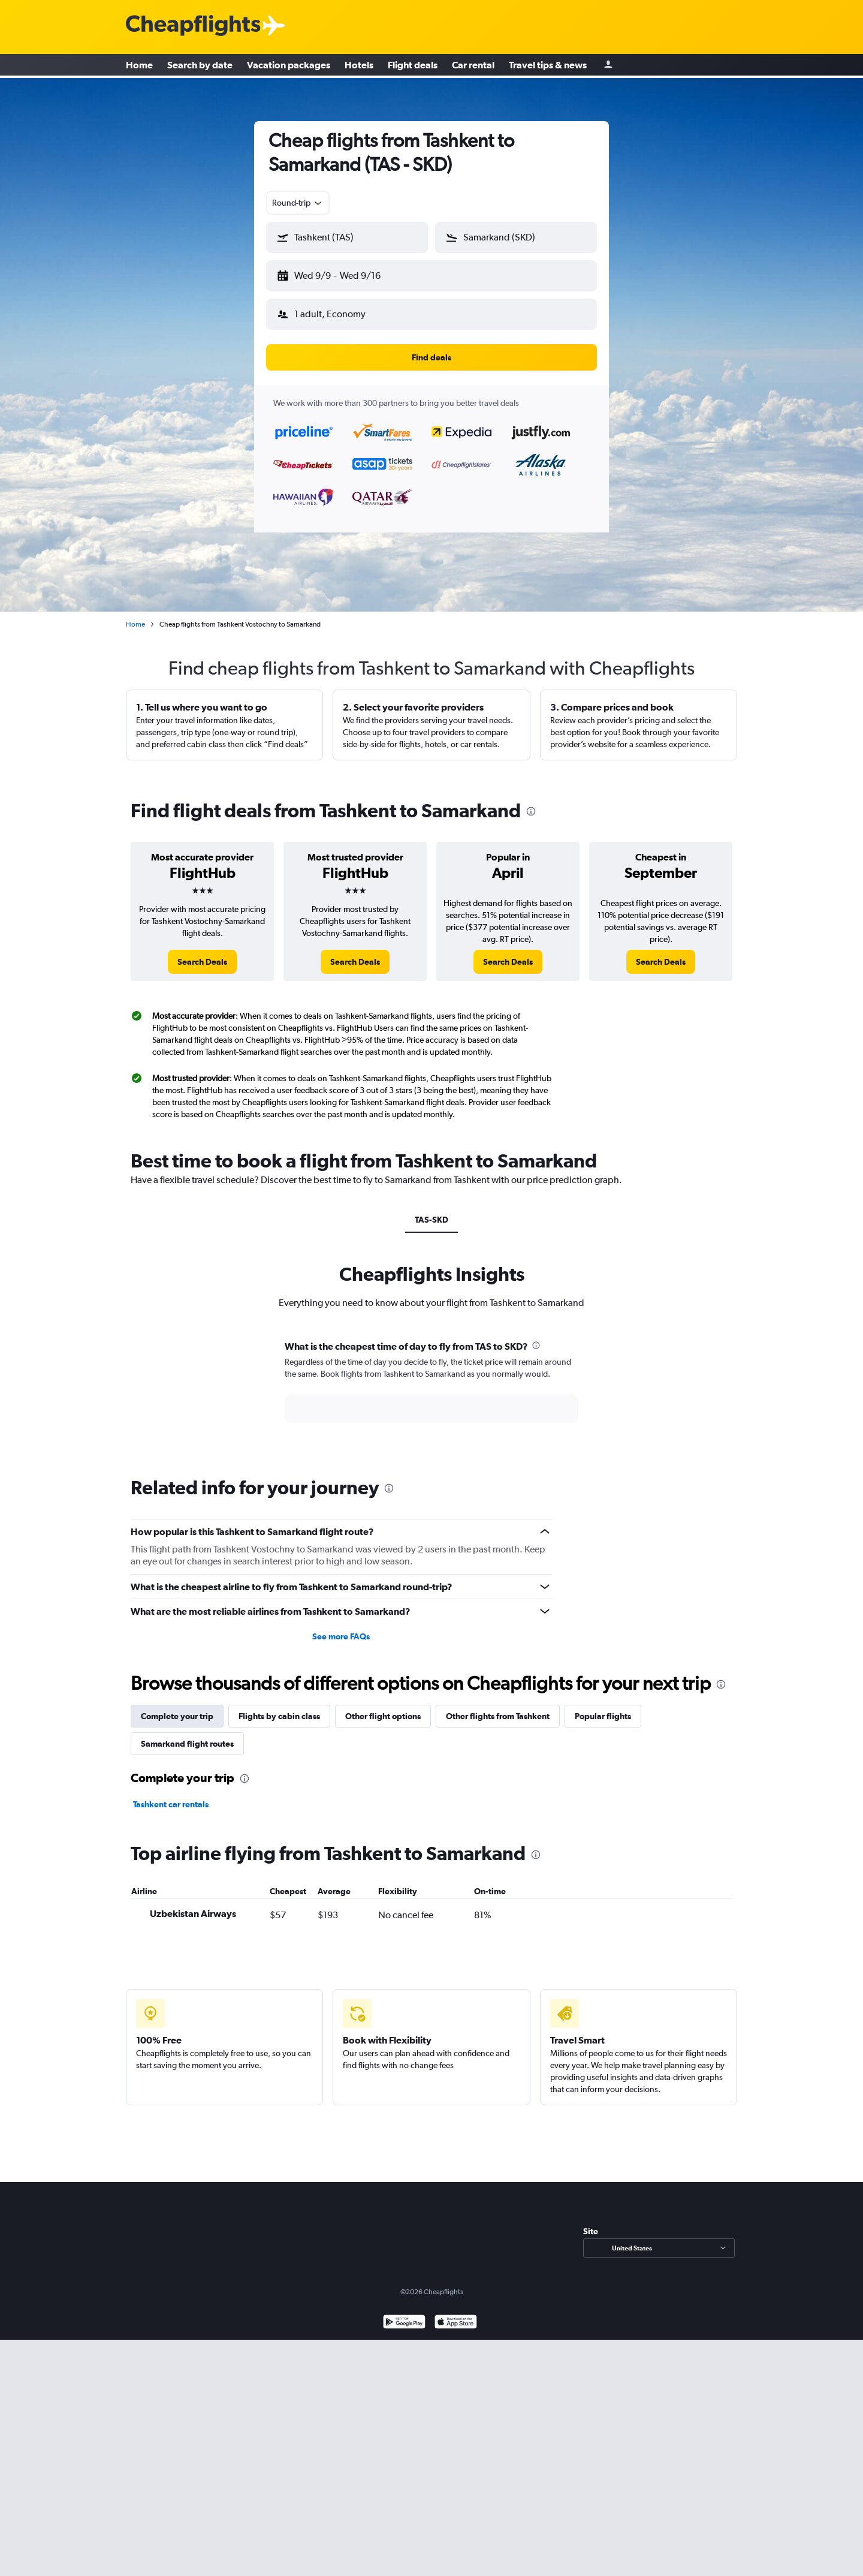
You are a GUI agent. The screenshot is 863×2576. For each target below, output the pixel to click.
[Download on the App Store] (456, 2313)
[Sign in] (608, 66)
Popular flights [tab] (603, 1706)
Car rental (473, 66)
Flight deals (412, 66)
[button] (341, 273)
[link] (202, 952)
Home (139, 66)
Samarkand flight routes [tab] (187, 1734)
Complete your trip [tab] (177, 1706)
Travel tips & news (548, 66)
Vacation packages (288, 66)
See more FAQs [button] (341, 1627)
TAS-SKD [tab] (431, 1210)
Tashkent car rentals (171, 1794)
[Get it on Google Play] (404, 2313)
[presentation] (531, 801)
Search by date (200, 66)
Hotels (359, 66)
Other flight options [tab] (383, 1706)
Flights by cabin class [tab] (279, 1706)
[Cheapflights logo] (193, 26)
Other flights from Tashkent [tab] (498, 1706)
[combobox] (298, 203)
